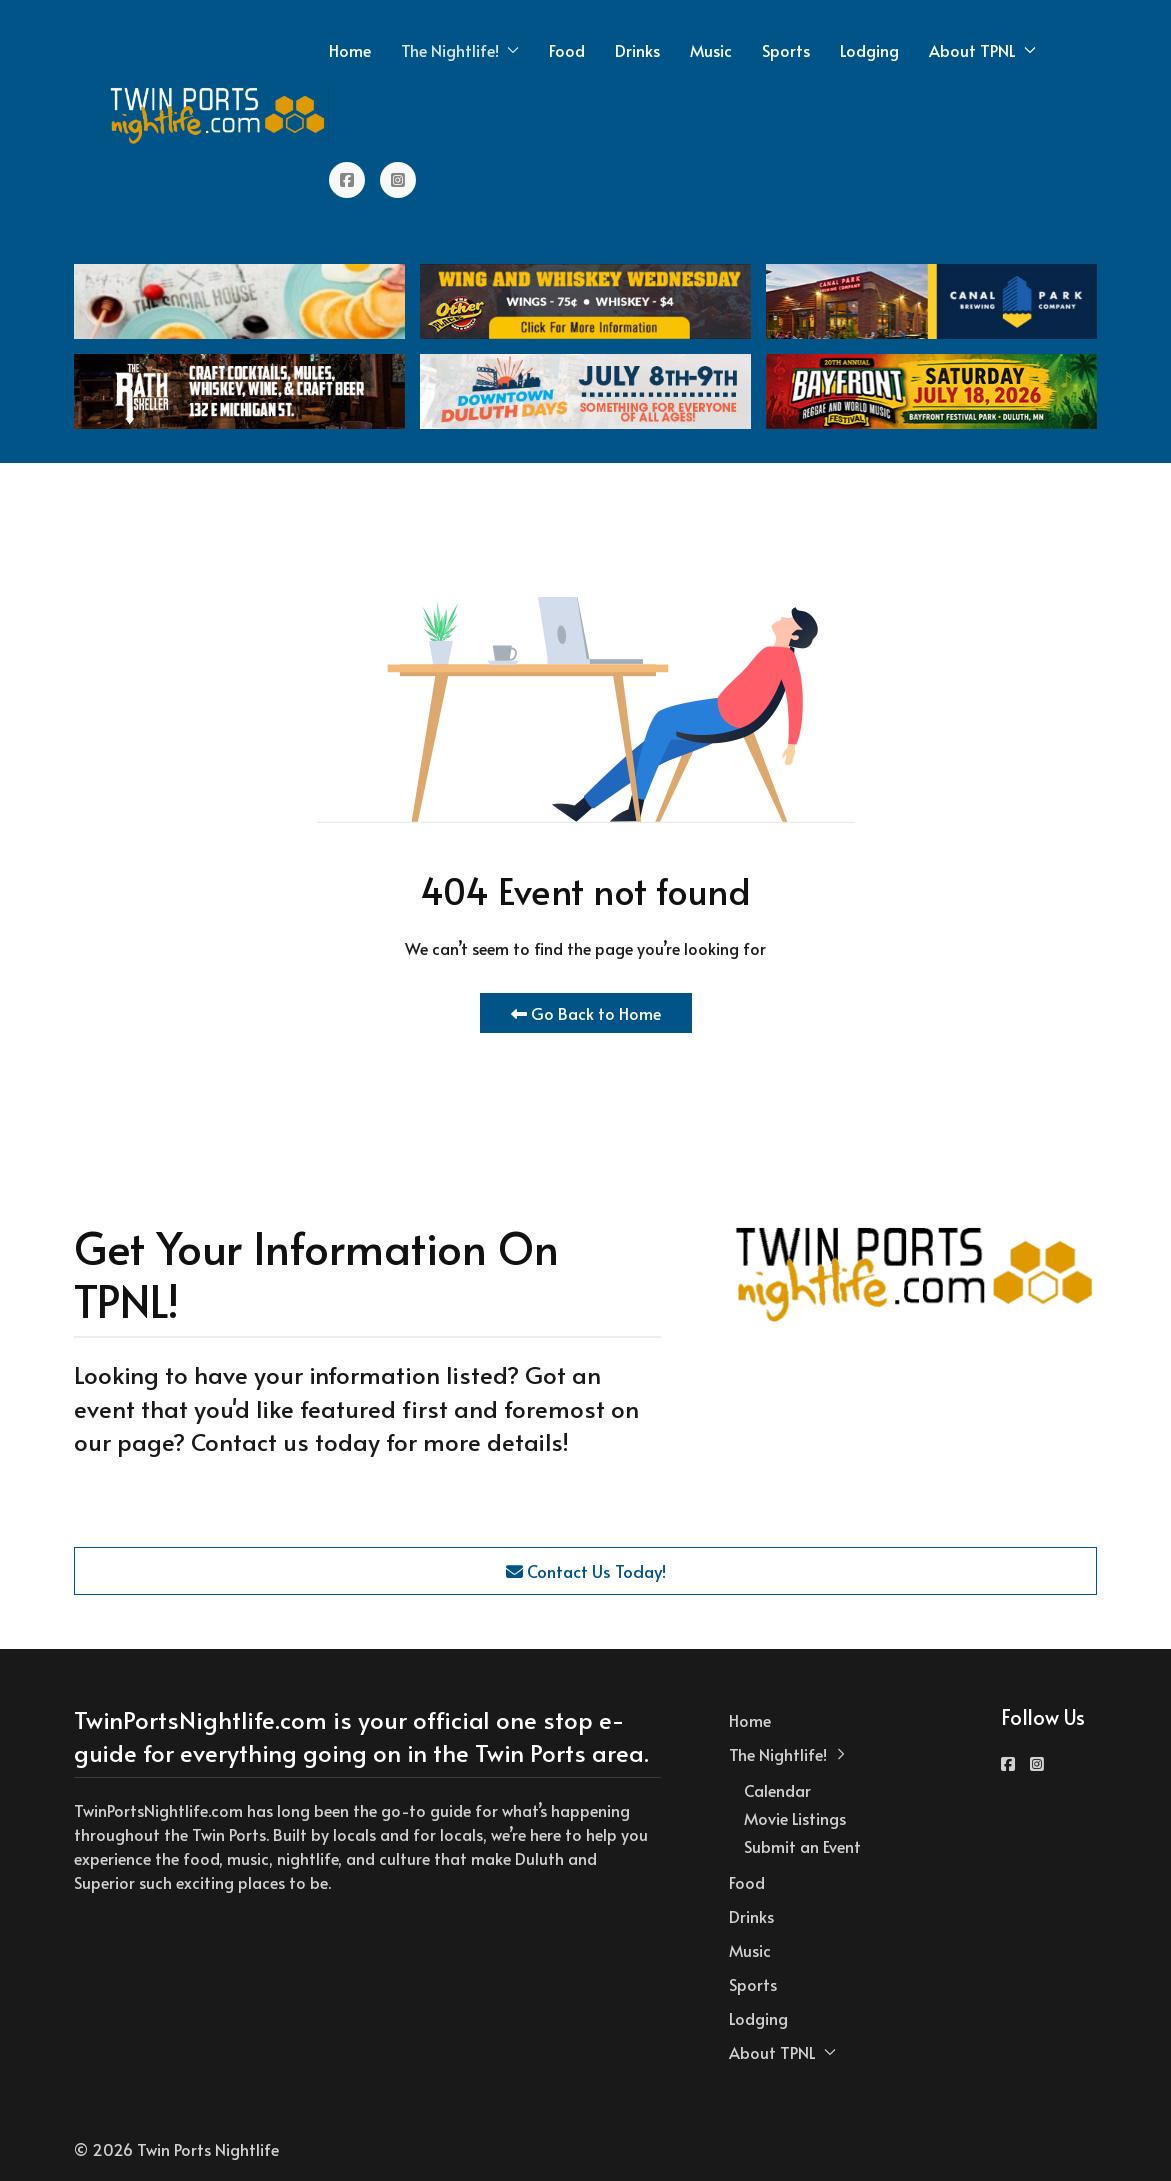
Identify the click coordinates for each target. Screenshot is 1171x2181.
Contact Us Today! (586, 1571)
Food (567, 50)
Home (350, 50)
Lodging (869, 50)
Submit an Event (802, 1846)
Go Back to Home (586, 1013)
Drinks (637, 50)
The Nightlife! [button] (460, 50)
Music (711, 50)
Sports (786, 50)
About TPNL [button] (982, 50)
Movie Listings (795, 1818)
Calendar (777, 1790)
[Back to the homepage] (218, 115)
